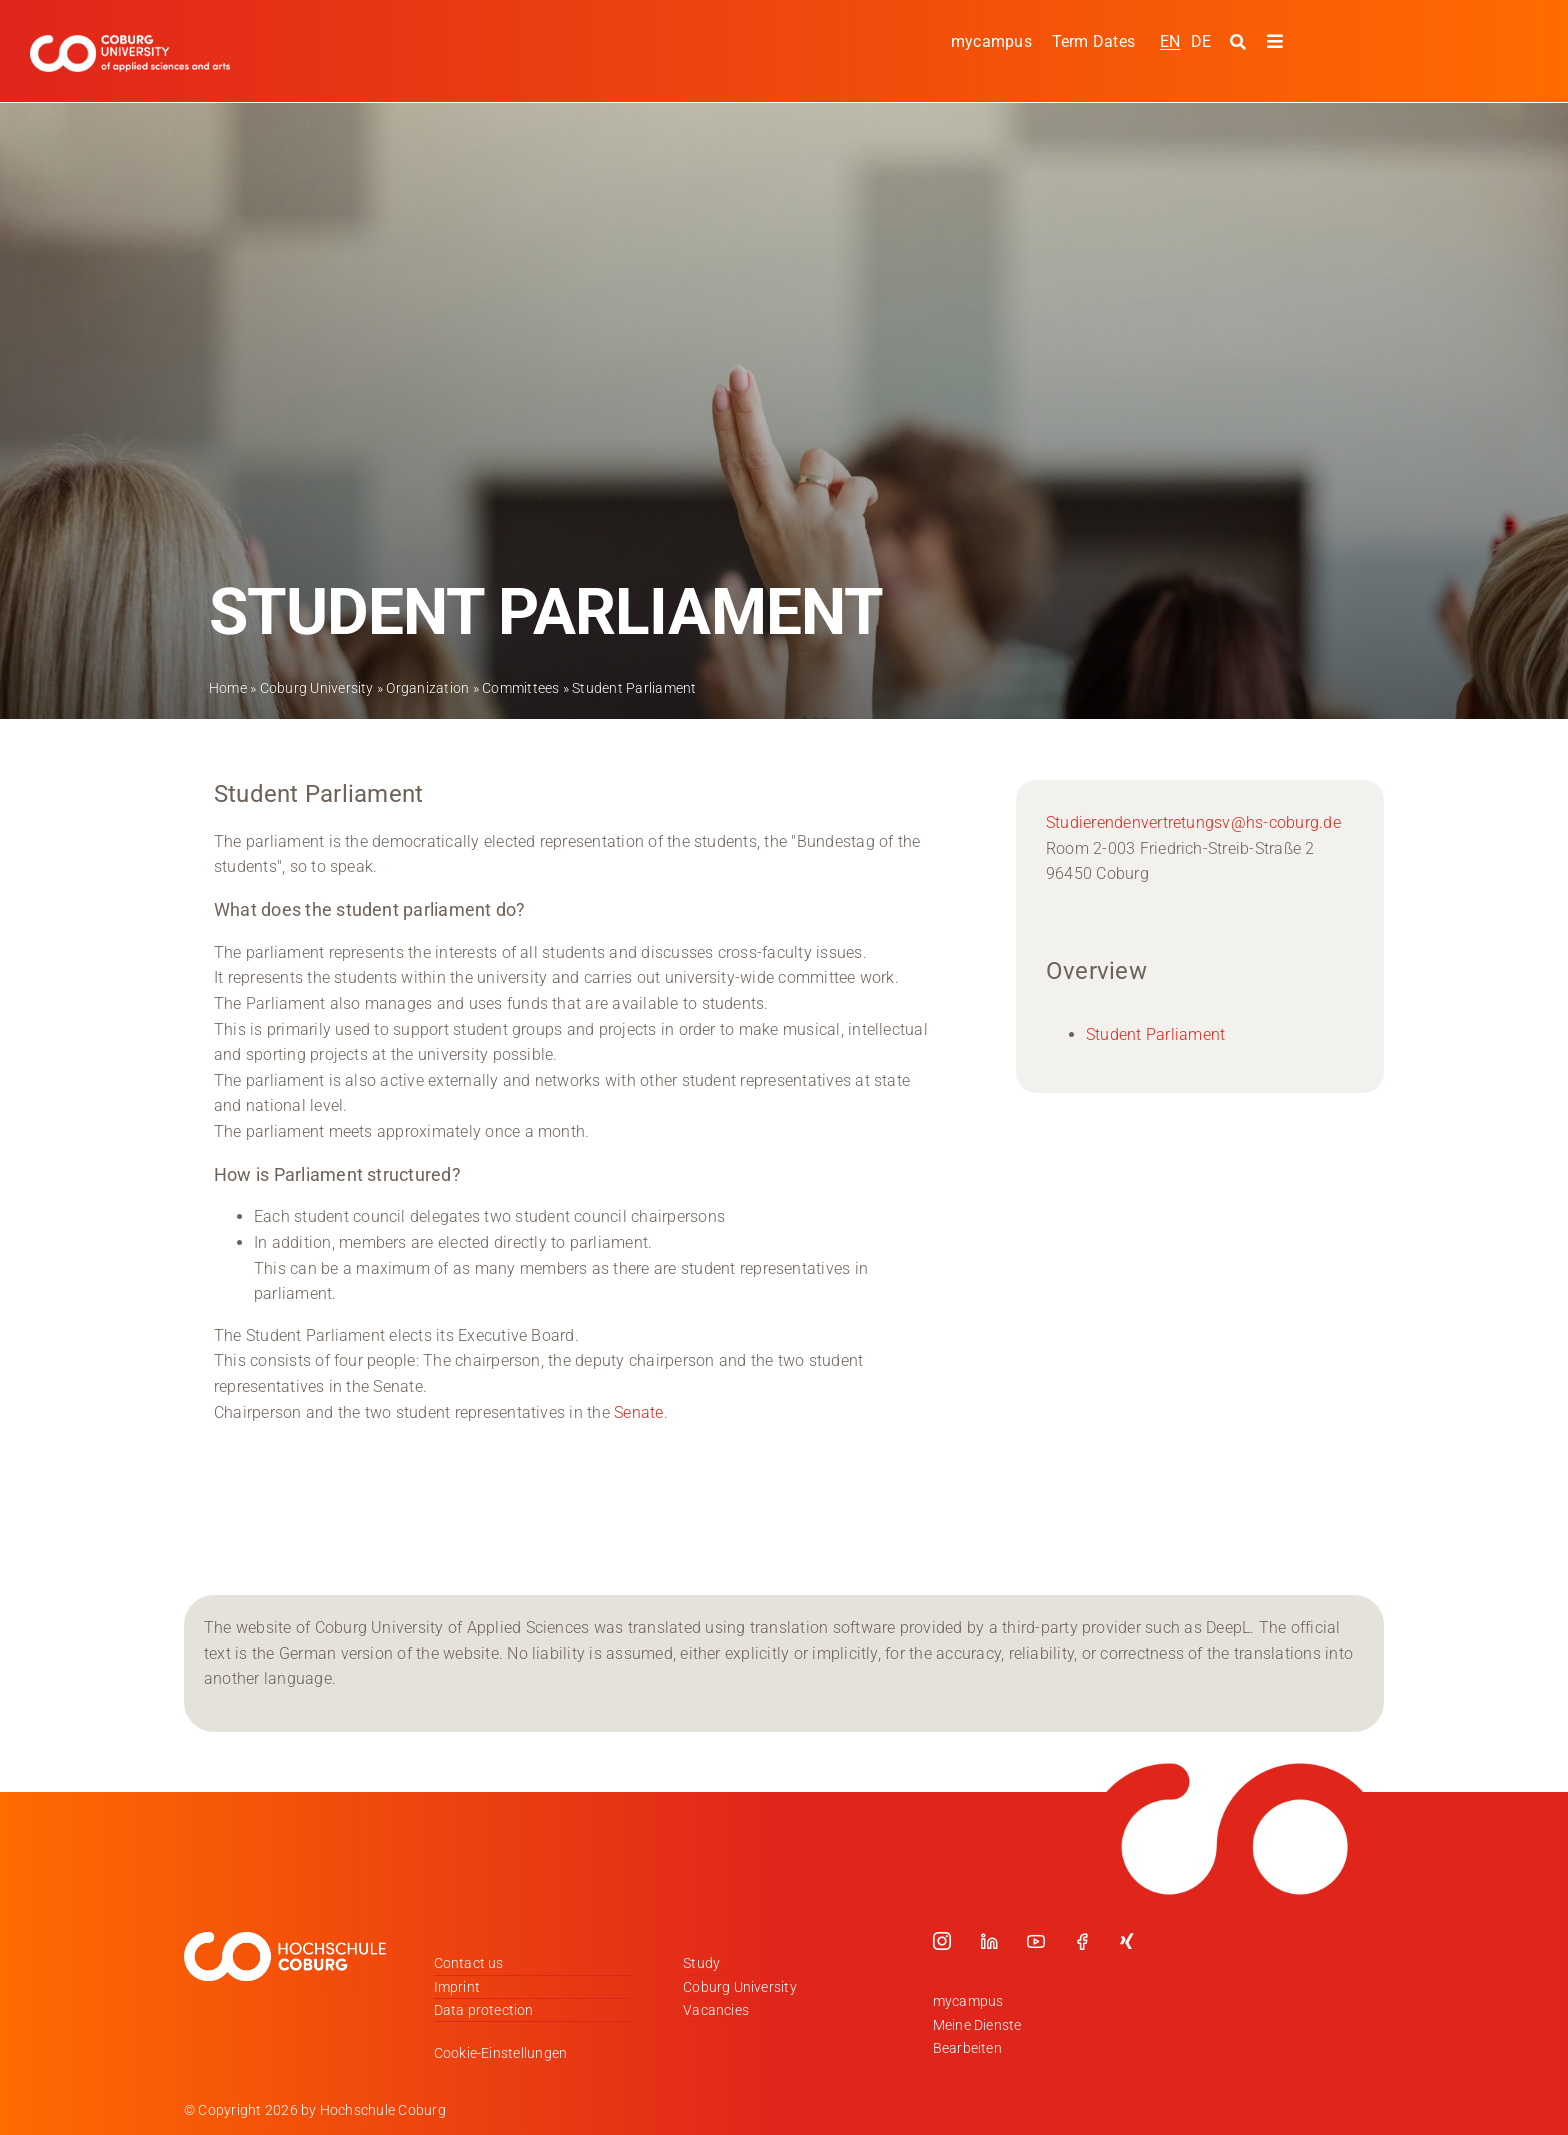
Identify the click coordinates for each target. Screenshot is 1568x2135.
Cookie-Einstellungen (501, 2053)
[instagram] (942, 1941)
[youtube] (1036, 1941)
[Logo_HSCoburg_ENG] (130, 42)
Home (228, 688)
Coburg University (317, 688)
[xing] (1127, 1941)
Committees (520, 688)
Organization (427, 688)
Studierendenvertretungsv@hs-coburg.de (1193, 822)
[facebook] (1082, 1941)
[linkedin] (989, 1941)
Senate (638, 1411)
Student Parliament (1155, 1034)
